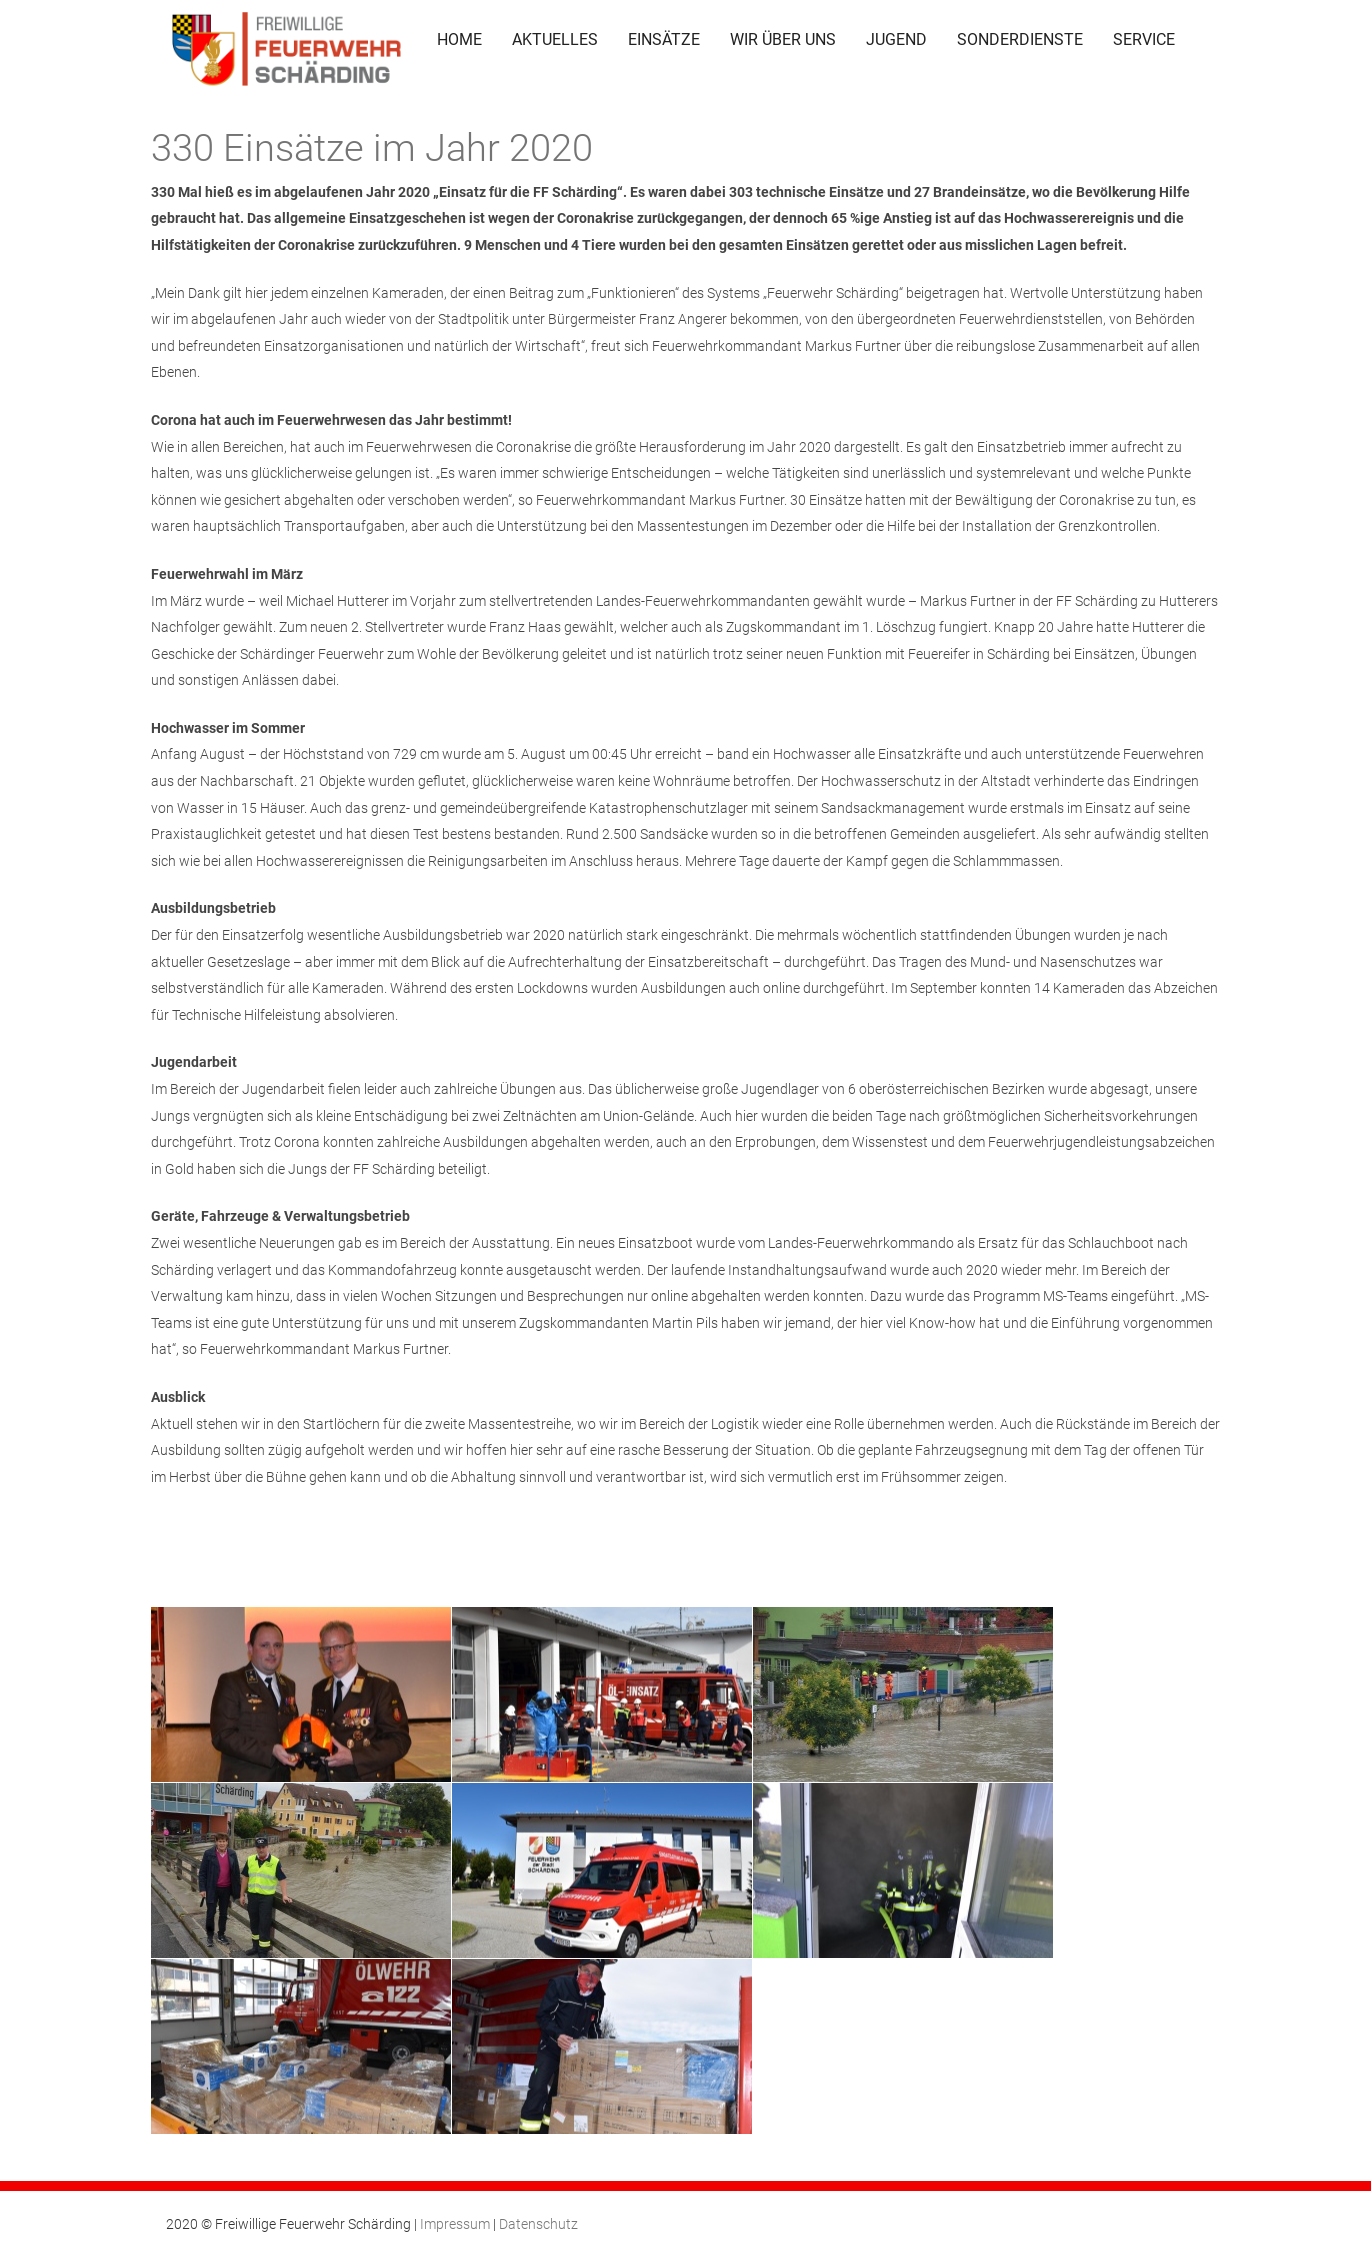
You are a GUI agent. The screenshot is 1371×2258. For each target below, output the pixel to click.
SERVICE (1144, 39)
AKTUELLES (555, 39)
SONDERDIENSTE (1020, 39)
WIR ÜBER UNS (783, 39)
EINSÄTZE (664, 39)
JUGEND (896, 39)
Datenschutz (538, 2224)
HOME (459, 39)
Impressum (455, 2224)
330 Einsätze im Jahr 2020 (372, 148)
